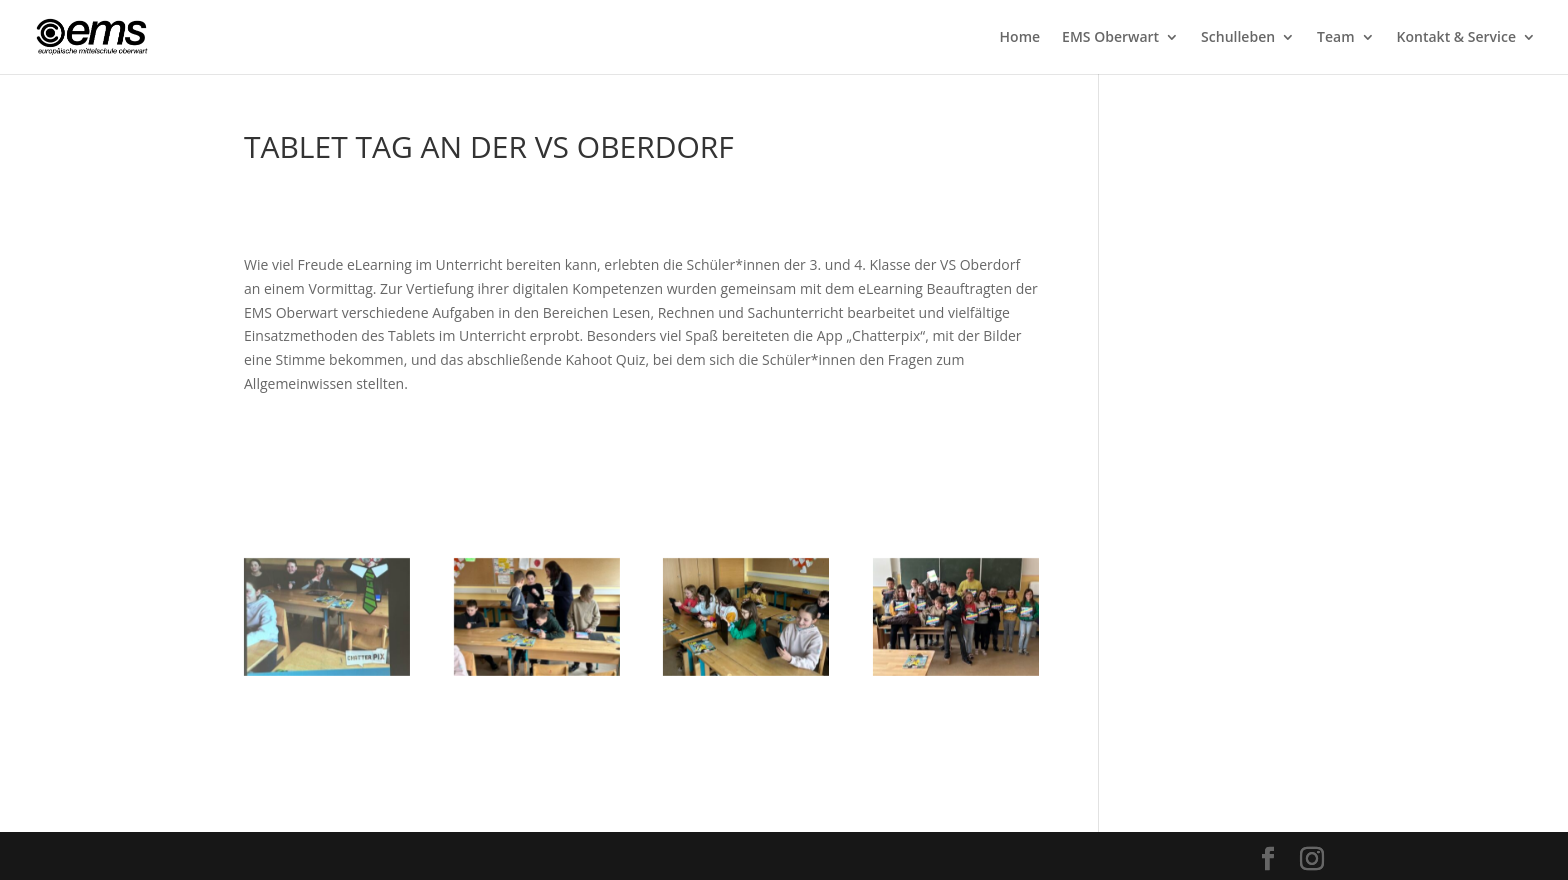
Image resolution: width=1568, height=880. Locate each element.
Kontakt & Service (1456, 38)
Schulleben (1238, 38)
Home (1020, 38)
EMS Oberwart (1110, 38)
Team (1335, 38)
